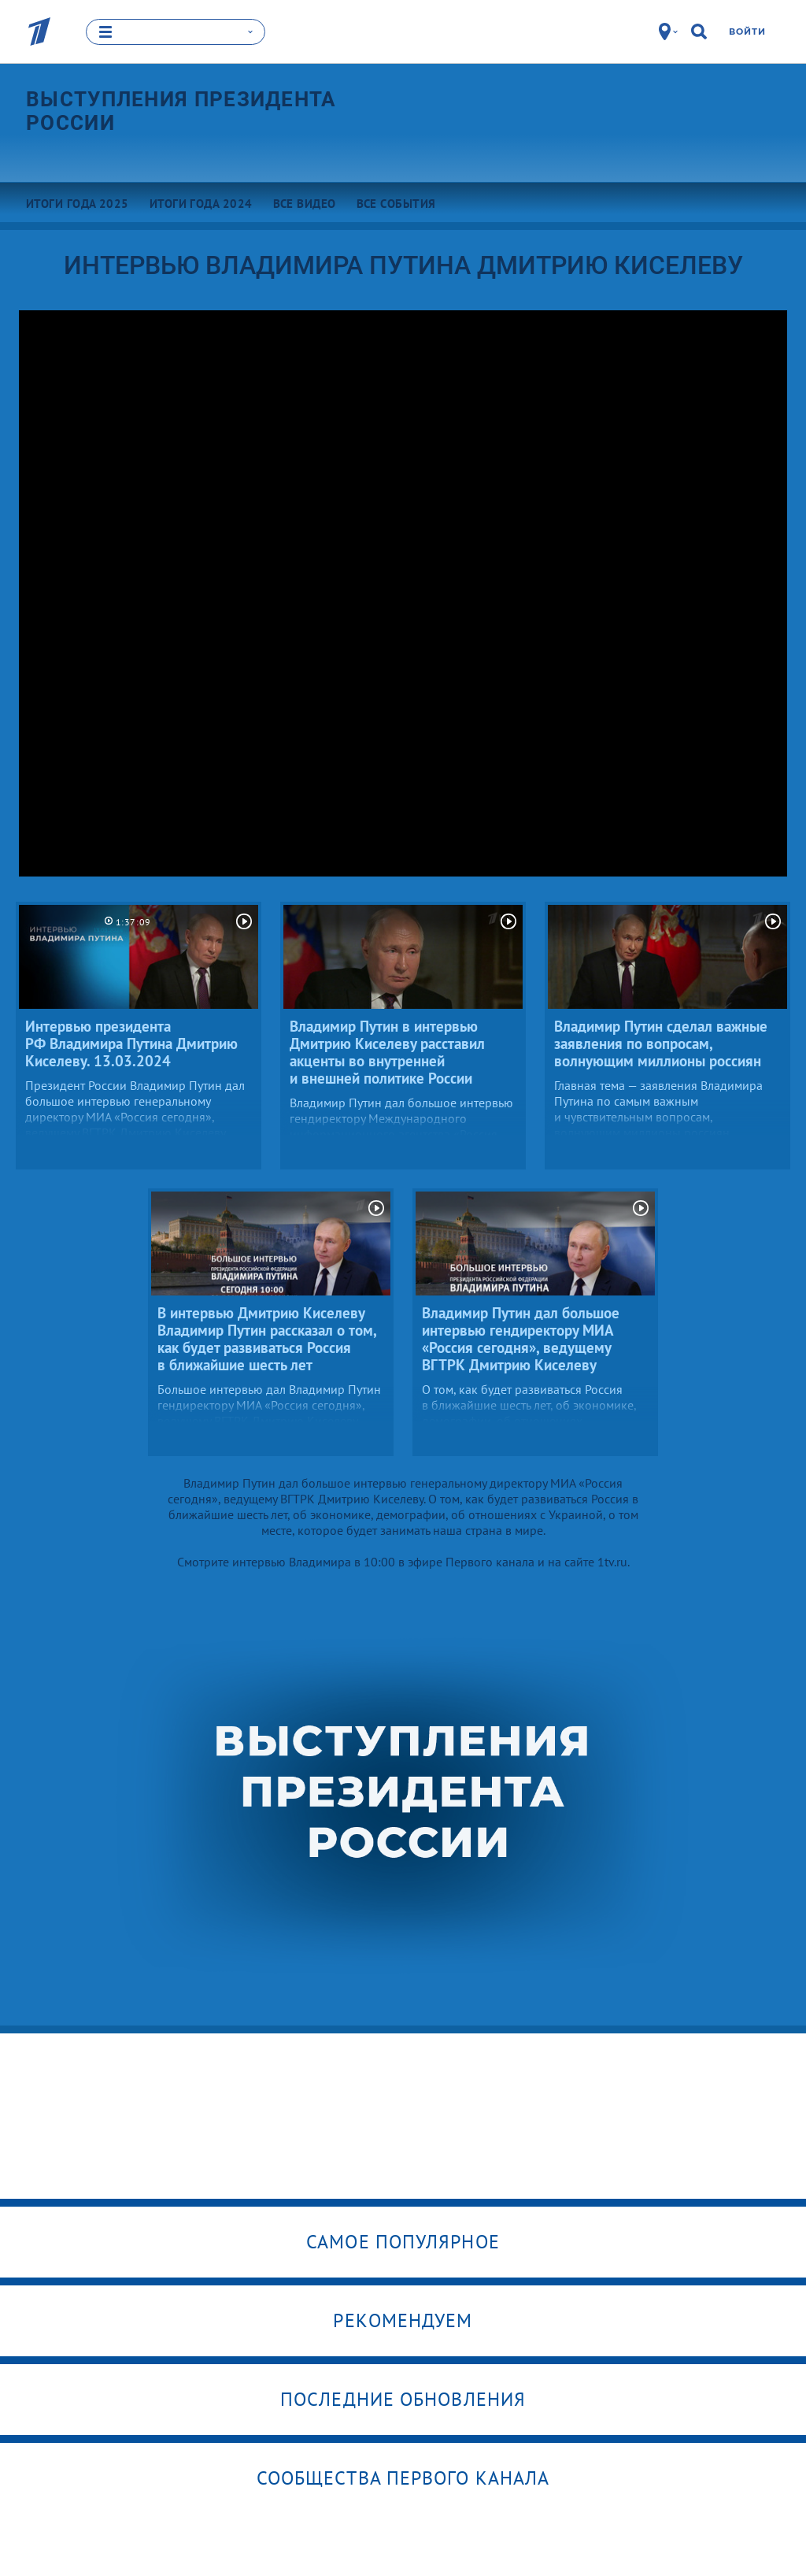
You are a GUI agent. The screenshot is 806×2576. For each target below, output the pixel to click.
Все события (396, 202)
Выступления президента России (181, 110)
